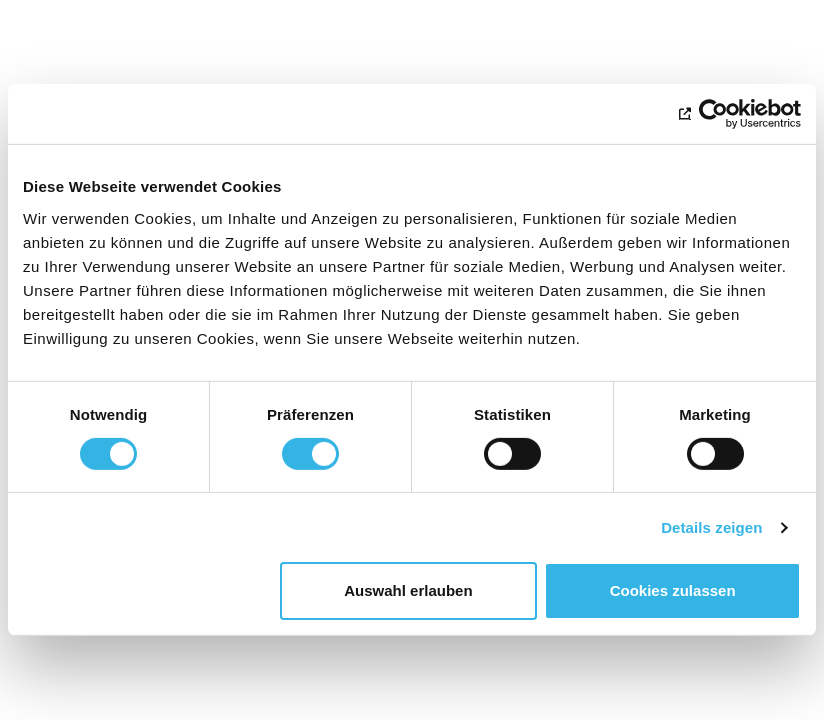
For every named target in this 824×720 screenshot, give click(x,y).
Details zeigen (711, 527)
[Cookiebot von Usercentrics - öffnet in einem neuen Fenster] (713, 114)
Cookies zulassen (673, 590)
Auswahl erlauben (408, 590)
